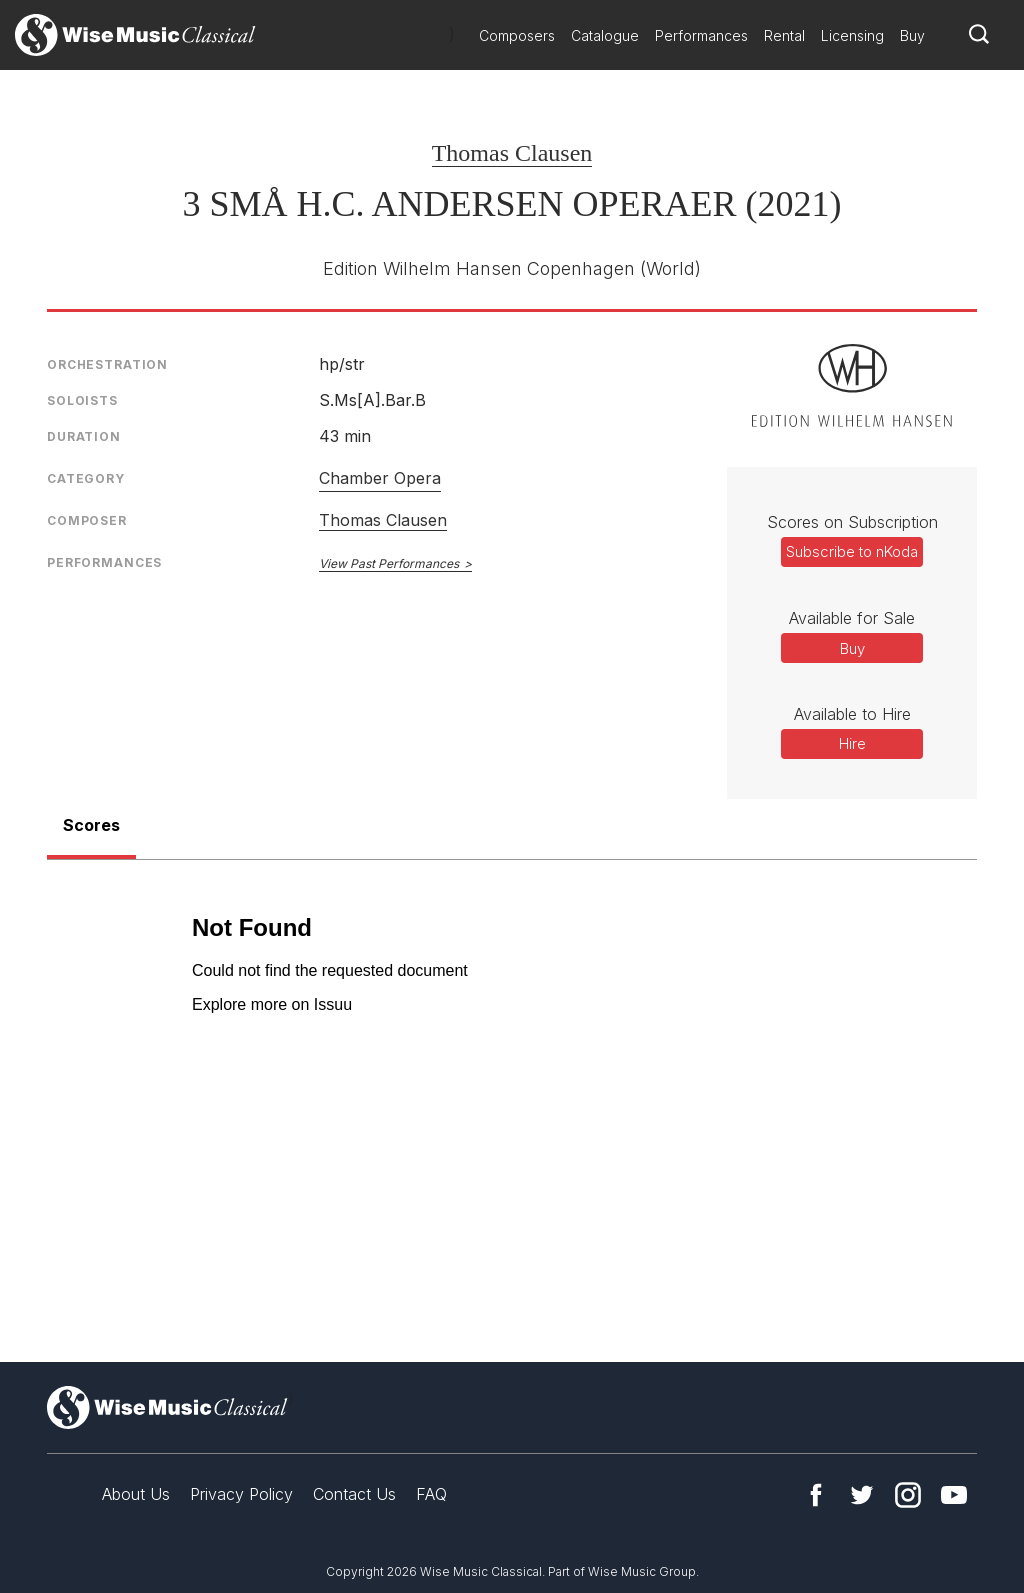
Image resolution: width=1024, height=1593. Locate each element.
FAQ (431, 1494)
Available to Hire (852, 714)
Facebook (816, 1495)
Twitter (862, 1495)
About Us (136, 1494)
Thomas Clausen (512, 153)
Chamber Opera (380, 478)
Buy (912, 35)
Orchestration (107, 364)
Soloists (82, 400)
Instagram (908, 1495)
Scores (91, 825)
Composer (87, 520)
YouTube (954, 1495)
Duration (84, 436)
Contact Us (354, 1494)
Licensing (852, 35)
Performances (701, 35)
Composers (517, 35)
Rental (784, 35)
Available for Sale (852, 618)
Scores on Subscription (852, 522)
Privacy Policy (241, 1494)
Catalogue (605, 35)
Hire (852, 743)
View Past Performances (389, 563)
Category (86, 478)
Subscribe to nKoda (852, 551)
